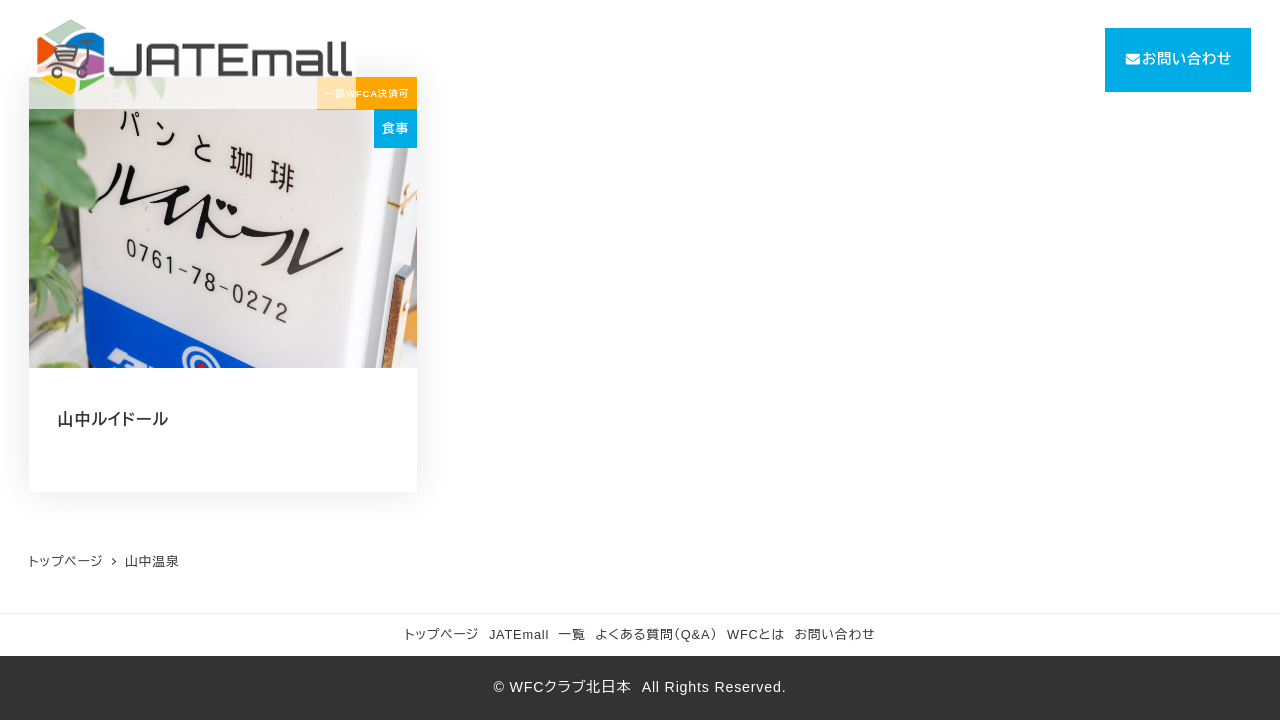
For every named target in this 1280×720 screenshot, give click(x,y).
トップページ (442, 634)
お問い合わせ (835, 634)
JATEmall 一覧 (537, 634)
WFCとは (756, 634)
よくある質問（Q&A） (656, 634)
